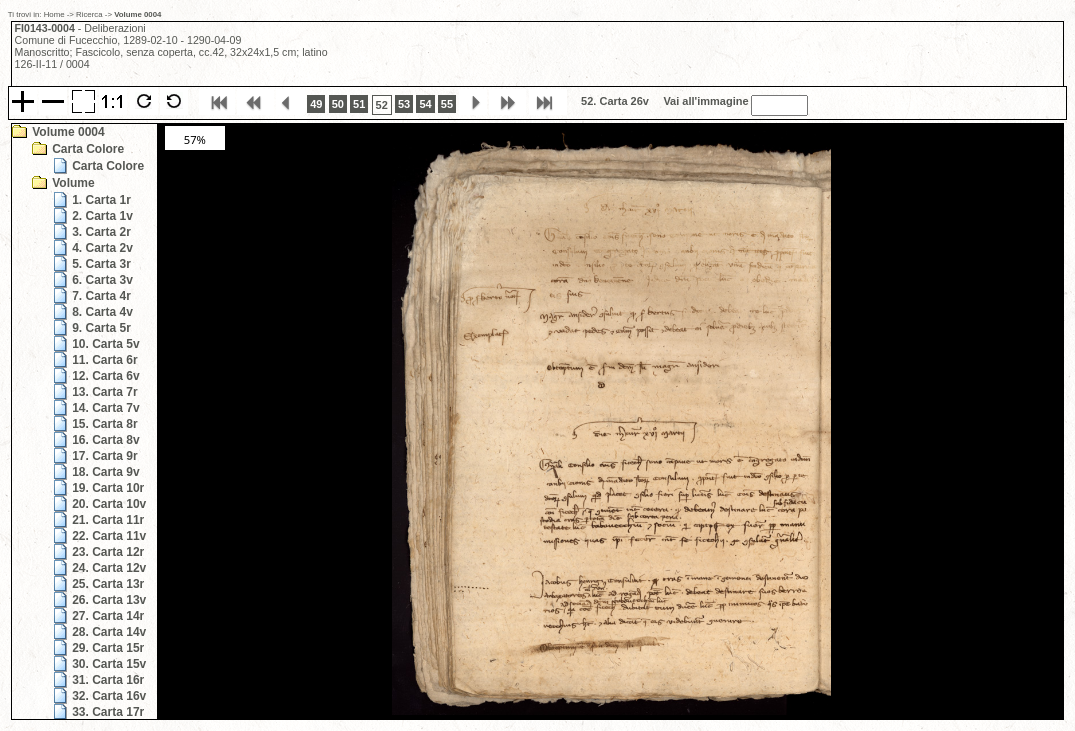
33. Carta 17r (108, 712)
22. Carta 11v (109, 536)
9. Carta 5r (101, 328)
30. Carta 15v (109, 664)
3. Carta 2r (101, 232)
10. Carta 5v (105, 344)
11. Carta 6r (104, 360)
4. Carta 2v (102, 248)
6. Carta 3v (102, 280)
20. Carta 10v (109, 504)
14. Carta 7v (105, 408)
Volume (73, 183)
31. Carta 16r (108, 680)
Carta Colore (88, 149)
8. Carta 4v (102, 312)
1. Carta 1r (101, 200)
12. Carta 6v (105, 376)
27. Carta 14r (108, 616)
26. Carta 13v (109, 600)
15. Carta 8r (104, 424)
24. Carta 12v (109, 568)
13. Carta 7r (104, 392)
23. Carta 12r (108, 552)
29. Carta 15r (108, 648)
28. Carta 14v (109, 632)
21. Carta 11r (108, 520)
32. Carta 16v (109, 696)
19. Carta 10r (108, 488)
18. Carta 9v (105, 472)
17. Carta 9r (104, 456)
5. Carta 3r (101, 264)
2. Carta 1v (102, 216)
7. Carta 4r (101, 296)
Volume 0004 (68, 132)
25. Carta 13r (108, 584)
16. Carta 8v (105, 440)
